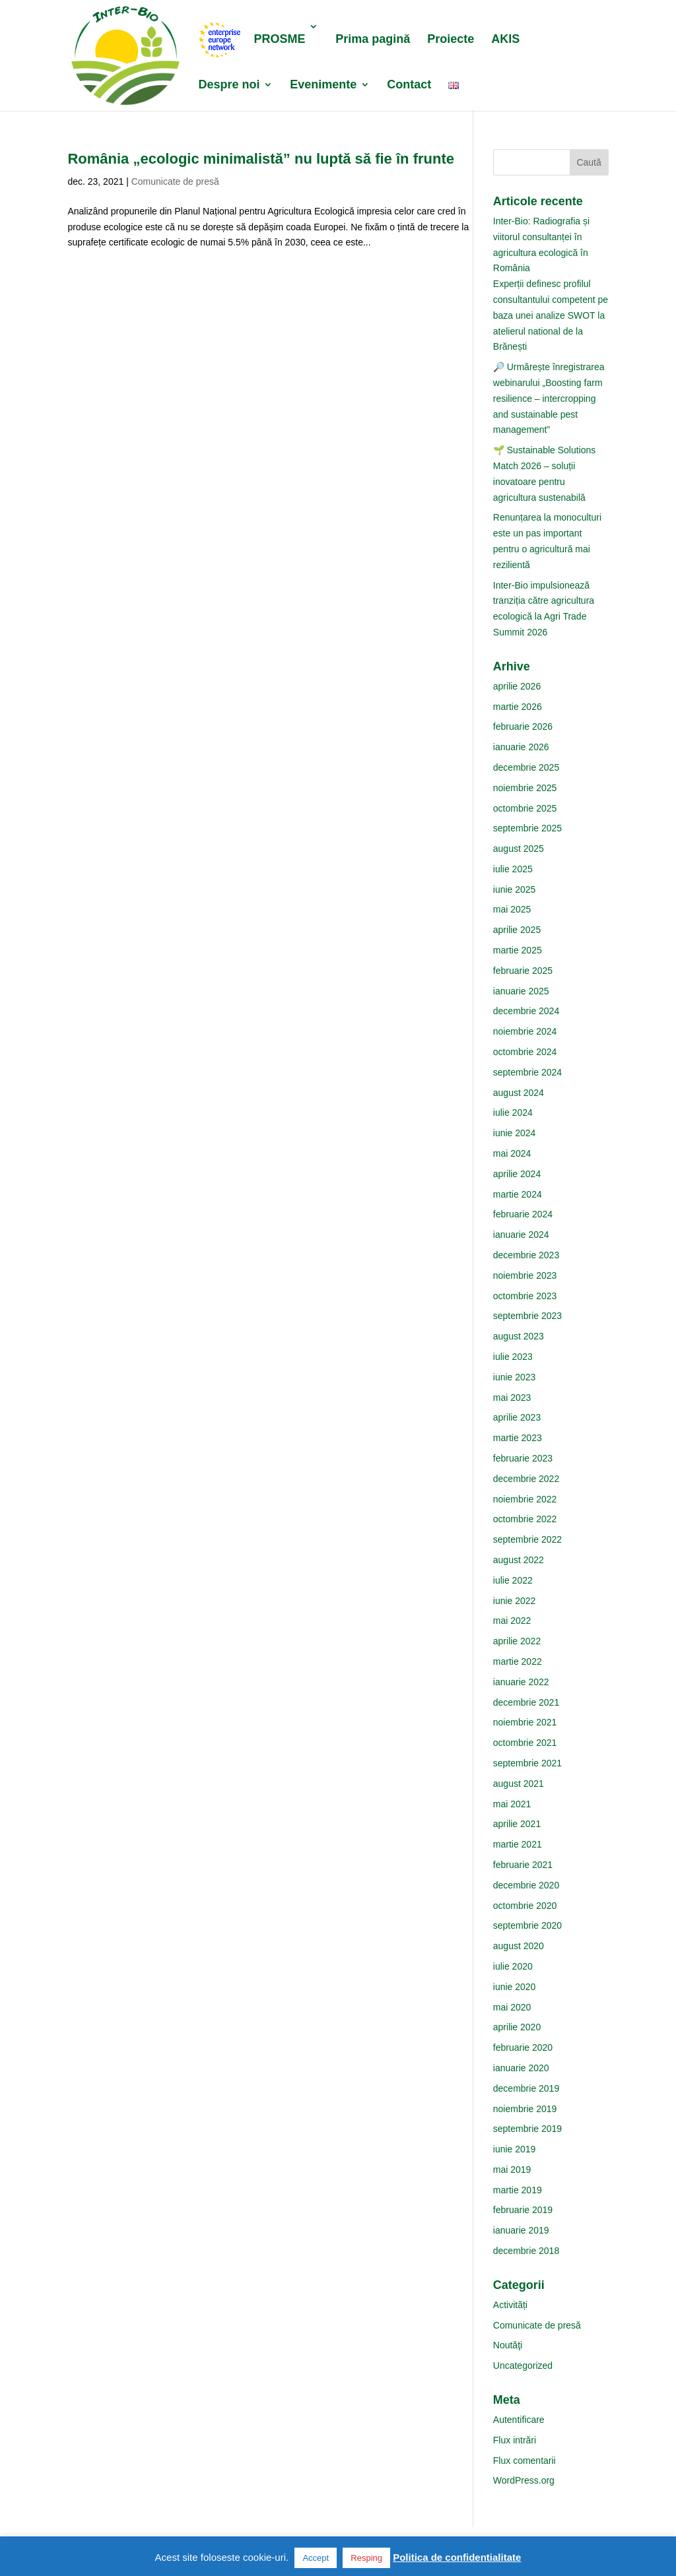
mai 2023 (512, 1397)
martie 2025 (517, 950)
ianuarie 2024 (521, 1234)
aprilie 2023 (517, 1417)
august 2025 (518, 848)
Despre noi (228, 85)
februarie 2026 (523, 726)
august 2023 (518, 1336)
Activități (510, 2305)
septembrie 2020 (527, 1925)
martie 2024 (517, 1194)
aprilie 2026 (517, 686)
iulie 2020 (513, 1966)
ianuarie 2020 (521, 2068)
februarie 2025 (523, 970)
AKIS (505, 40)
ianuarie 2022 (521, 1682)
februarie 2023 (523, 1458)
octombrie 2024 (525, 1051)
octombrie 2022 (525, 1519)
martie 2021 (517, 1844)
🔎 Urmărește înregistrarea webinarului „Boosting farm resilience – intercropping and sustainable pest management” (549, 398)
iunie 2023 (514, 1377)
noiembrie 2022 (525, 1499)
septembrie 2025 (527, 828)
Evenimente (323, 85)
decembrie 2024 (526, 1011)
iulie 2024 (513, 1112)
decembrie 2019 (526, 2088)
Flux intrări (514, 2440)
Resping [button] (366, 2558)
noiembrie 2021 (525, 1722)
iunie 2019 (514, 2149)
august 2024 (518, 1092)
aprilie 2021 (517, 1824)
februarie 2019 (523, 2210)
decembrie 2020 (526, 1885)
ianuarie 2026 (521, 747)
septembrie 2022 (527, 1539)
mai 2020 (512, 2007)
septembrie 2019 (527, 2128)
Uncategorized (523, 2365)
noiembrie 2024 (525, 1031)
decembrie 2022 (526, 1478)
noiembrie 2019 (525, 2109)
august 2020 (518, 1946)
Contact (409, 85)
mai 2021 (512, 1804)
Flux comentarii (524, 2460)
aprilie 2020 (517, 2027)
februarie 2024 (523, 1214)
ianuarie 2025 (521, 991)
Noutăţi (507, 2345)
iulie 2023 (513, 1356)
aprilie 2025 (517, 929)
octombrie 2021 (525, 1742)
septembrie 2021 (527, 1763)
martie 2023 (517, 1438)
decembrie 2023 (526, 1255)
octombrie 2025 (525, 808)
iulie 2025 (513, 869)
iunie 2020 (514, 1986)
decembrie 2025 (526, 767)
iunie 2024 (514, 1133)
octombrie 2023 (525, 1296)
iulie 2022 (513, 1580)
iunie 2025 (514, 889)
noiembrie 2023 (525, 1275)
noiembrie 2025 (525, 788)
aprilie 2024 (517, 1174)
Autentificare (519, 2419)
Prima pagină (372, 40)
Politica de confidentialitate (457, 2557)
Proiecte (450, 40)
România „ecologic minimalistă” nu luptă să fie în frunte (260, 158)
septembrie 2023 (527, 1315)
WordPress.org (524, 2480)
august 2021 (518, 1783)
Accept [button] (315, 2558)
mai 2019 (512, 2169)
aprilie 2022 (517, 1641)
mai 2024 (512, 1153)
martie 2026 (517, 706)
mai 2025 (512, 909)
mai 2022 (512, 1620)
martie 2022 (517, 1661)
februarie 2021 (523, 1864)
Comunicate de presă (175, 181)
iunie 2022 (514, 1600)
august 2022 (518, 1560)
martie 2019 (517, 2190)
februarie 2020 (523, 2047)
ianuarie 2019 (521, 2230)
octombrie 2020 (525, 1905)
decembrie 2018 (526, 2250)
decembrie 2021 (526, 1702)
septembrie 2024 (527, 1072)
